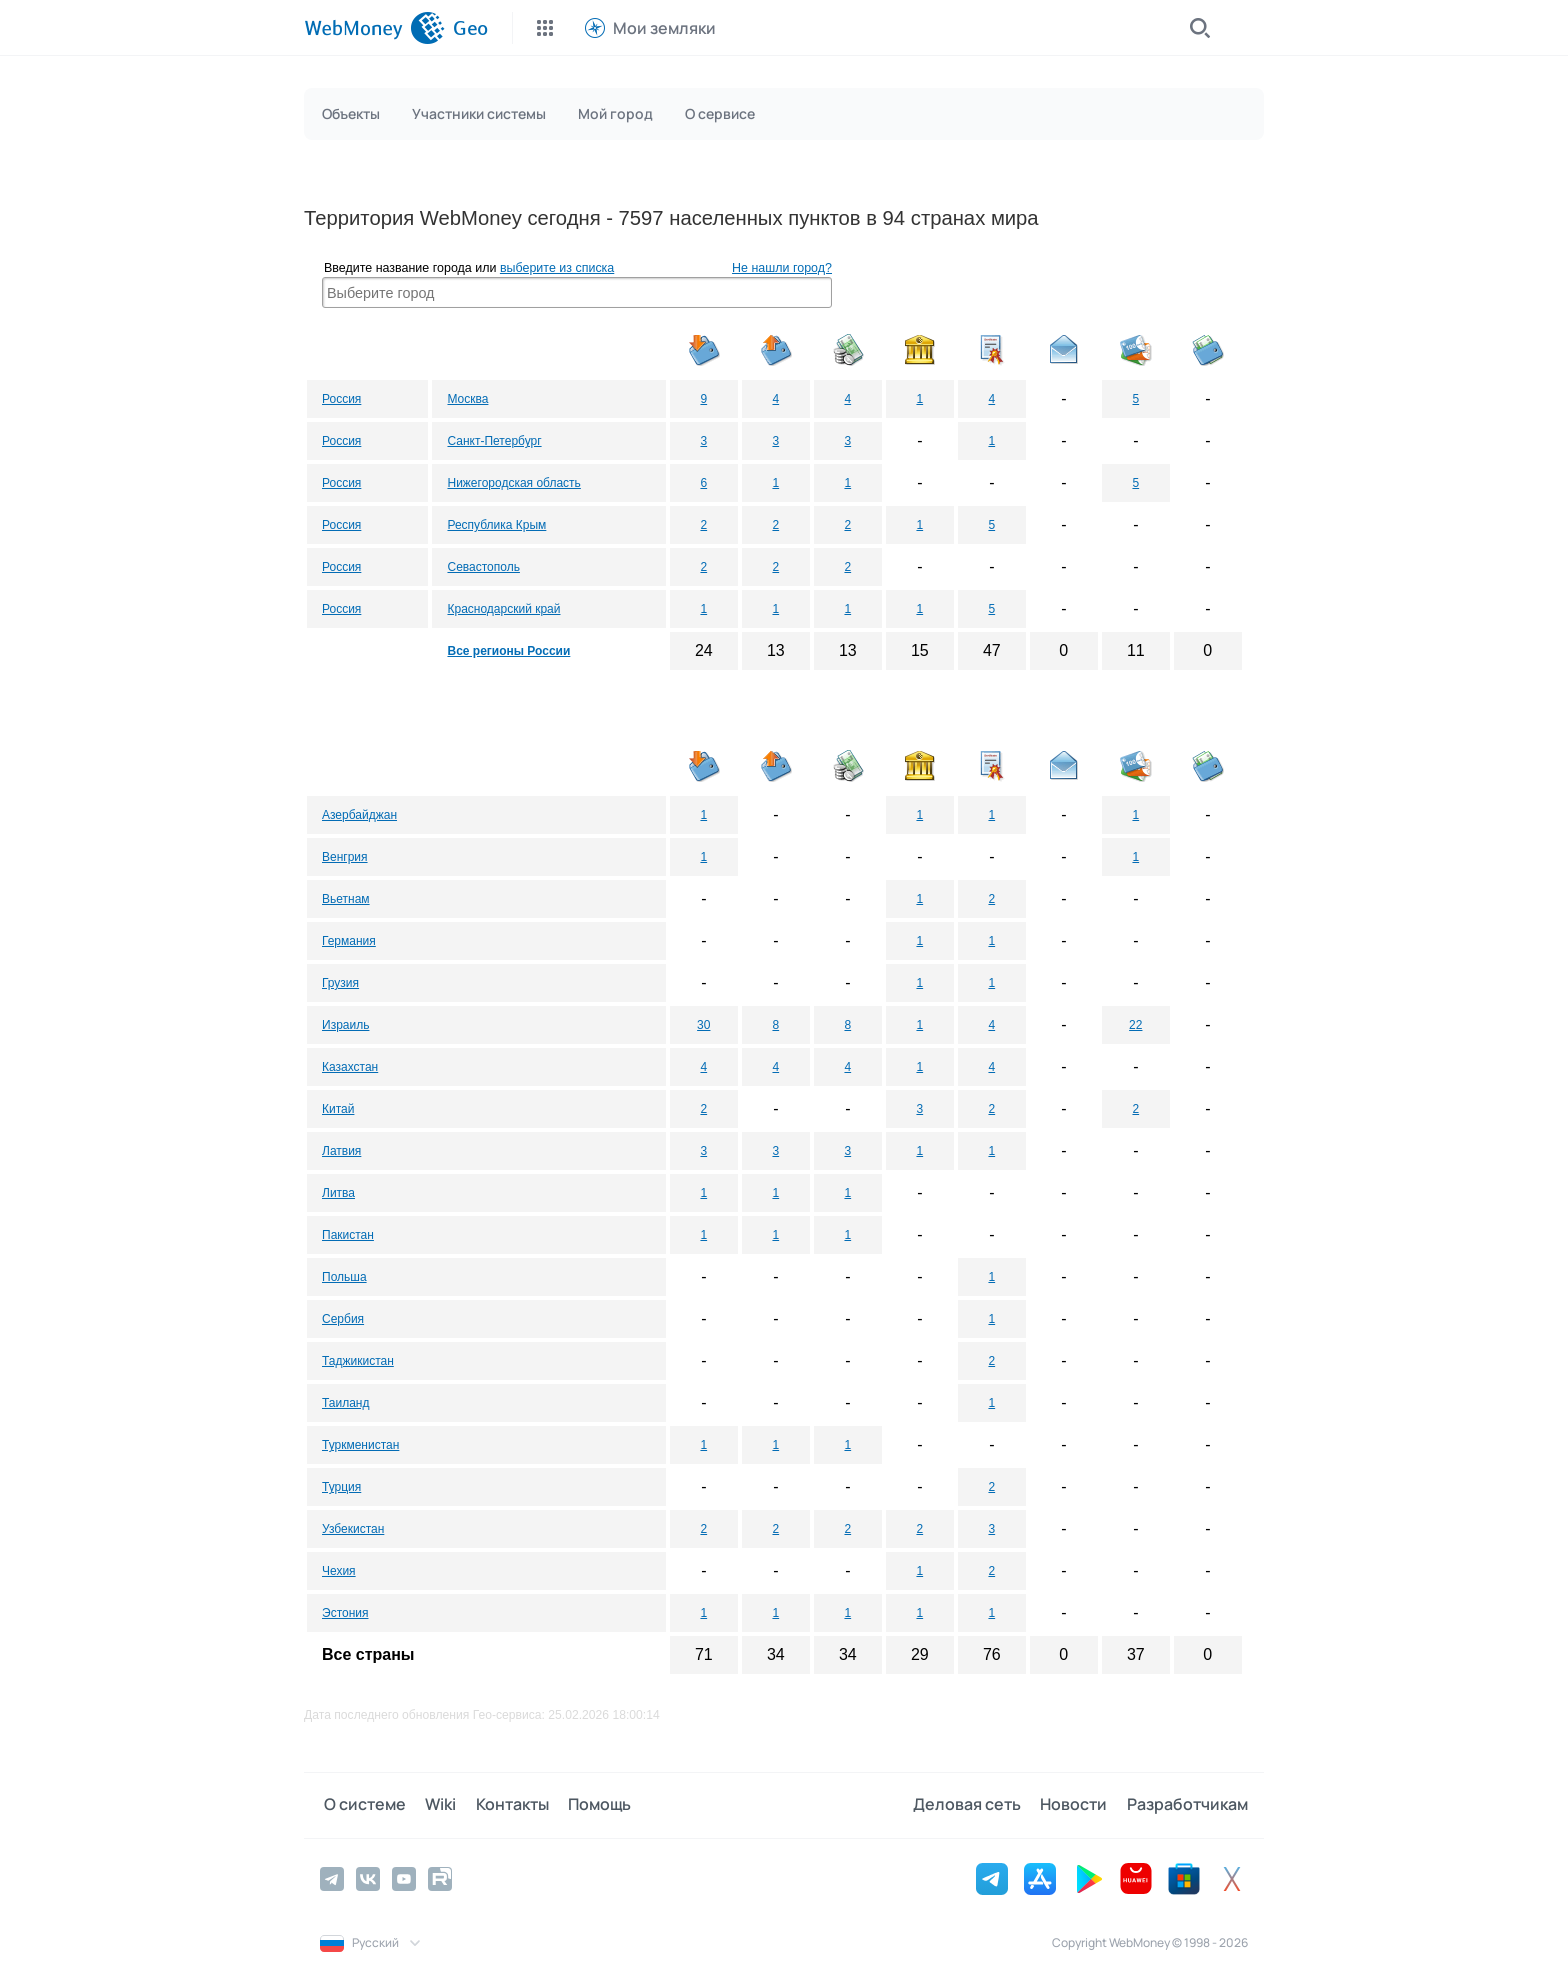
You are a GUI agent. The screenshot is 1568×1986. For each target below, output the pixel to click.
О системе (361, 1805)
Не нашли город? (782, 268)
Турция (341, 1487)
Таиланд (345, 1403)
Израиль (345, 1025)
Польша (344, 1277)
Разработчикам (1187, 1805)
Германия (349, 941)
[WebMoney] (374, 28)
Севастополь (483, 567)
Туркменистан (360, 1445)
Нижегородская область (513, 483)
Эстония (345, 1613)
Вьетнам (346, 899)
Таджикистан (358, 1361)
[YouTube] (404, 1878)
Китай (338, 1109)
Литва (338, 1193)
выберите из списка (557, 268)
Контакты (501, 1805)
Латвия (341, 1151)
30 (703, 1025)
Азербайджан (359, 815)
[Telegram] (332, 1878)
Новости (1077, 1805)
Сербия (343, 1319)
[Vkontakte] (368, 1878)
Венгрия (345, 857)
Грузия (340, 983)
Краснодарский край (503, 609)
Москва (467, 399)
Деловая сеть (974, 1805)
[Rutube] (440, 1878)
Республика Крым (496, 525)
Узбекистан (353, 1529)
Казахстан (350, 1067)
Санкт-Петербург (494, 441)
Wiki (433, 1805)
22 (1135, 1025)
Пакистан (348, 1235)
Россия (341, 399)
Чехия (339, 1571)
